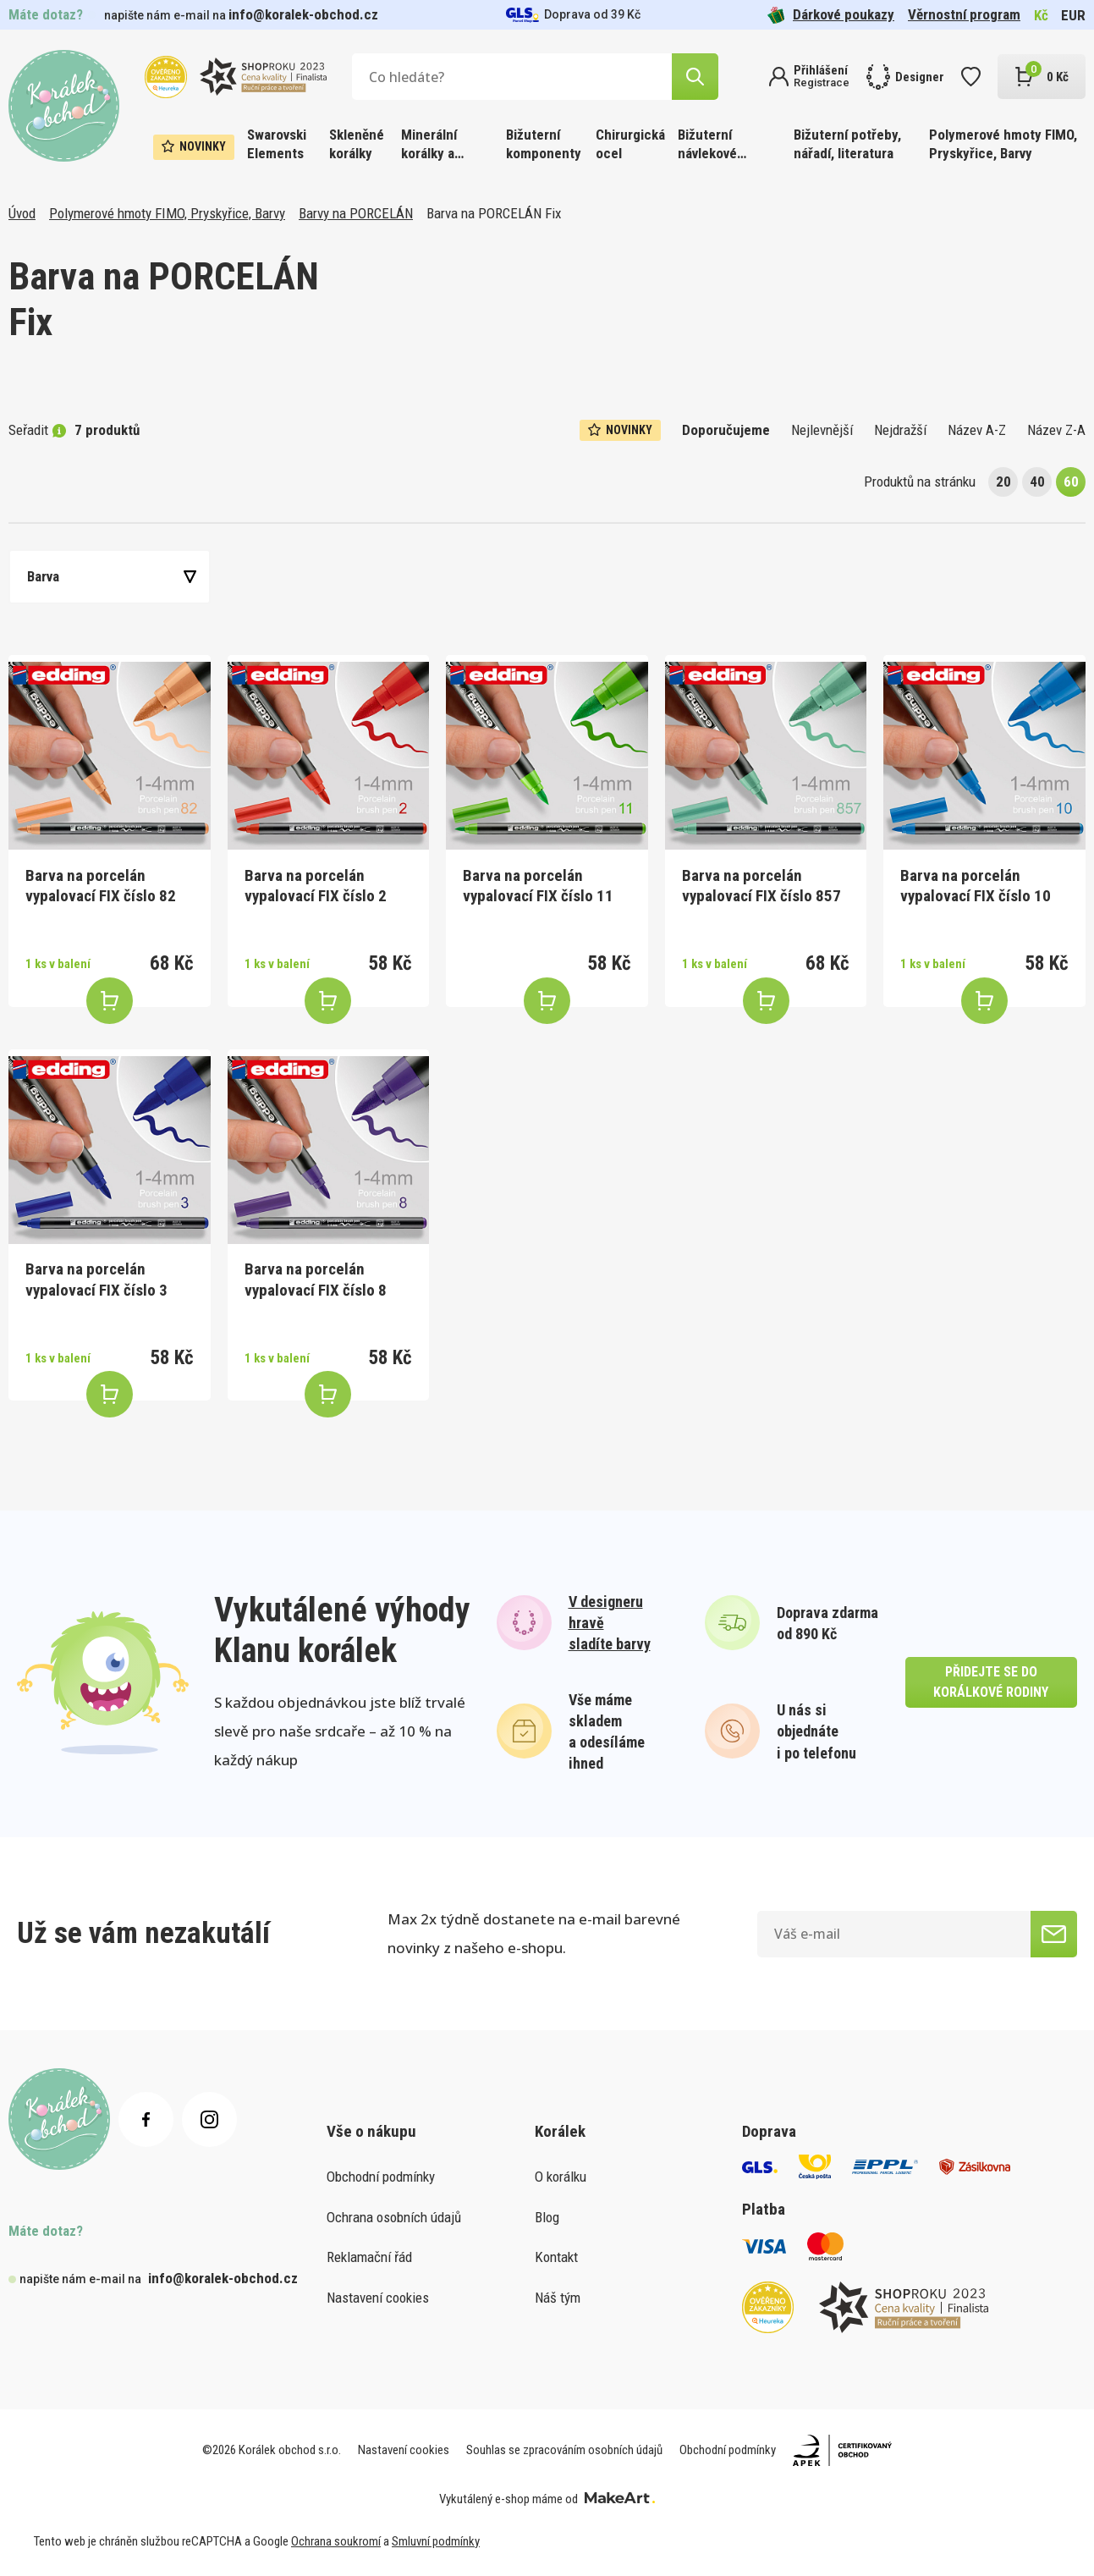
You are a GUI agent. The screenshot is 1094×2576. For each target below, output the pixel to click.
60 (1071, 481)
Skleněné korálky (356, 144)
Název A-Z (977, 429)
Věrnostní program (964, 14)
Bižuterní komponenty (543, 144)
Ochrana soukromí (336, 2541)
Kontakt (556, 2256)
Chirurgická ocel (630, 144)
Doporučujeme (726, 429)
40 (1037, 481)
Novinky (194, 146)
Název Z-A (1056, 429)
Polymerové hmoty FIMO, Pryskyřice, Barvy (1003, 144)
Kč (1041, 15)
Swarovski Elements (276, 144)
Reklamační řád (369, 2256)
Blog (547, 2217)
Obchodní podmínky (381, 2176)
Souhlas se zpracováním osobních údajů (564, 2450)
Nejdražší (900, 429)
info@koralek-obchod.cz (303, 14)
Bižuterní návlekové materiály (707, 145)
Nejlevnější (822, 429)
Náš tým (557, 2297)
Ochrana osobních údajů (394, 2217)
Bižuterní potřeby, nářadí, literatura (847, 144)
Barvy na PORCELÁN (356, 213)
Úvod (22, 213)
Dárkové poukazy (830, 15)
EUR (1073, 15)
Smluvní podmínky (436, 2541)
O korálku (560, 2176)
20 (1003, 481)
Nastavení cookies (378, 2297)
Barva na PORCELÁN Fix (493, 213)
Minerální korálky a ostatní (429, 145)
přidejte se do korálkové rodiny (990, 1682)
